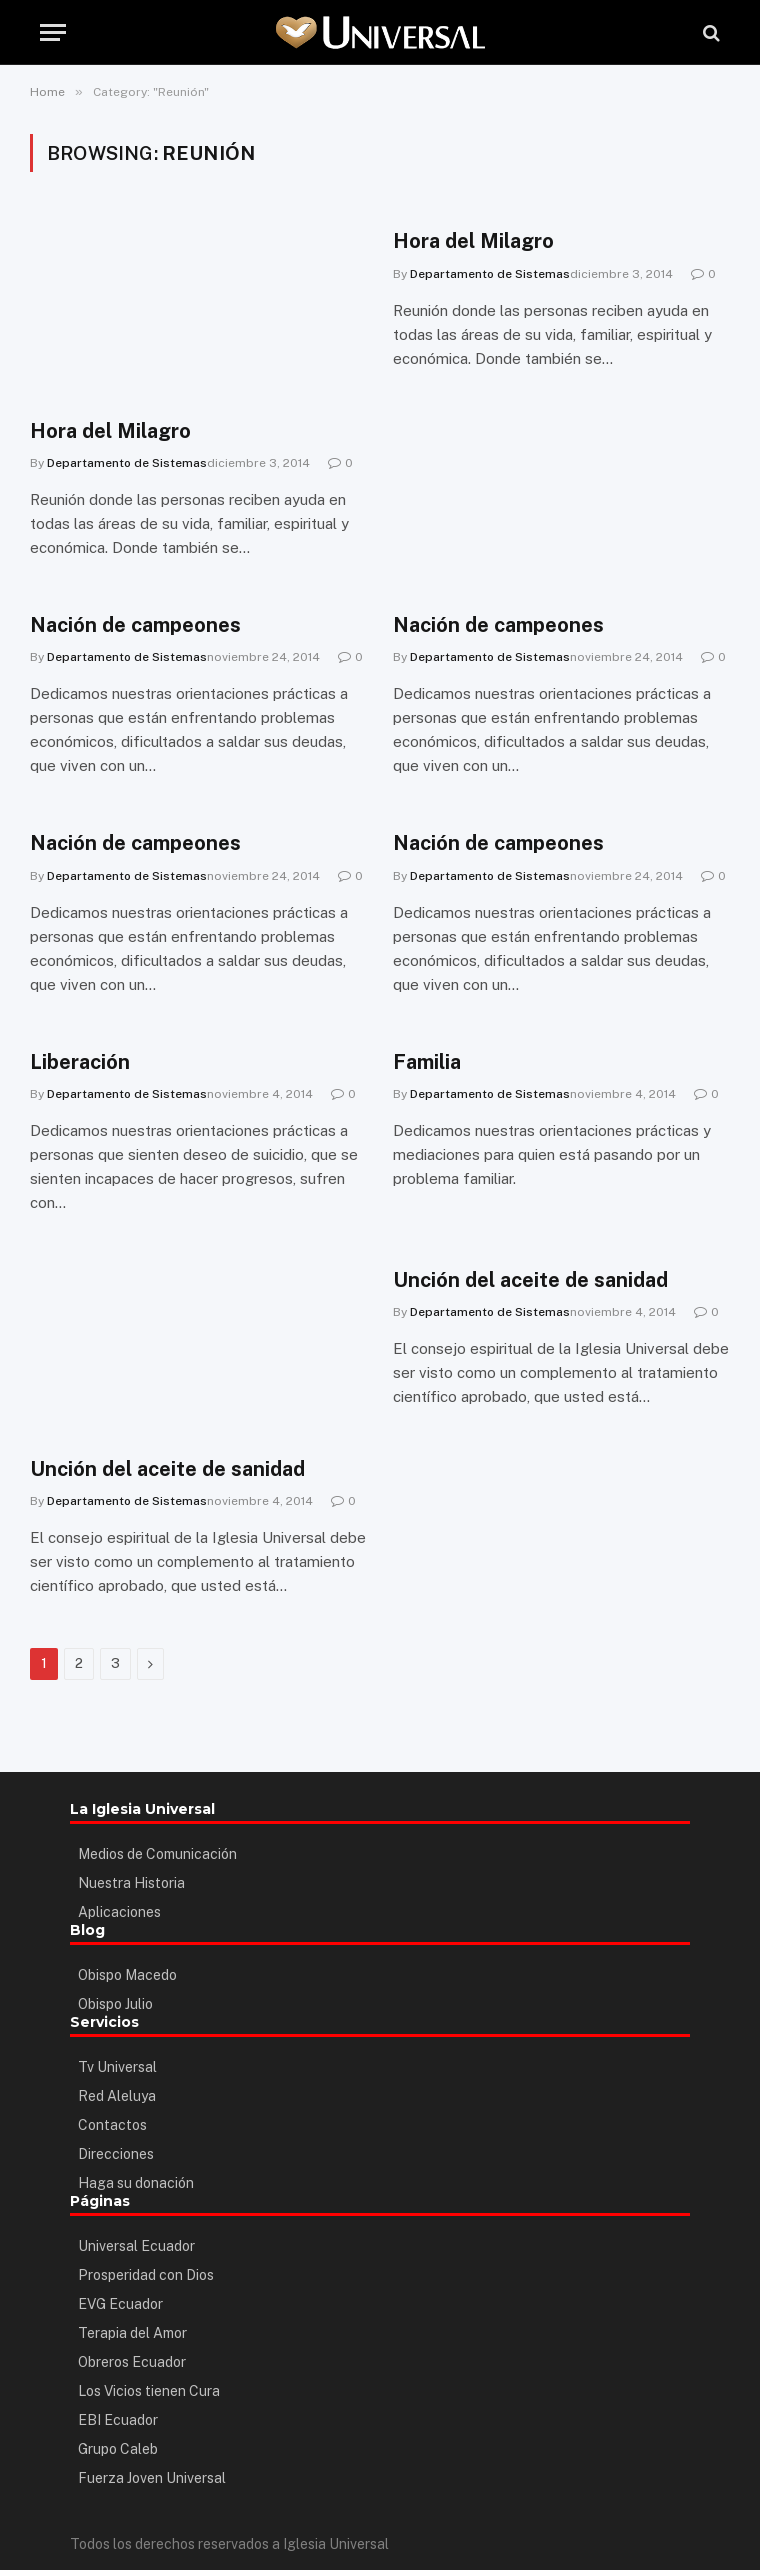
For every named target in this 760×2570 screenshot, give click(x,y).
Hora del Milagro (110, 431)
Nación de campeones (135, 625)
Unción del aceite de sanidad (167, 1469)
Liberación (80, 1062)
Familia (427, 1062)
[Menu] (53, 32)
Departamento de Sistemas (127, 463)
